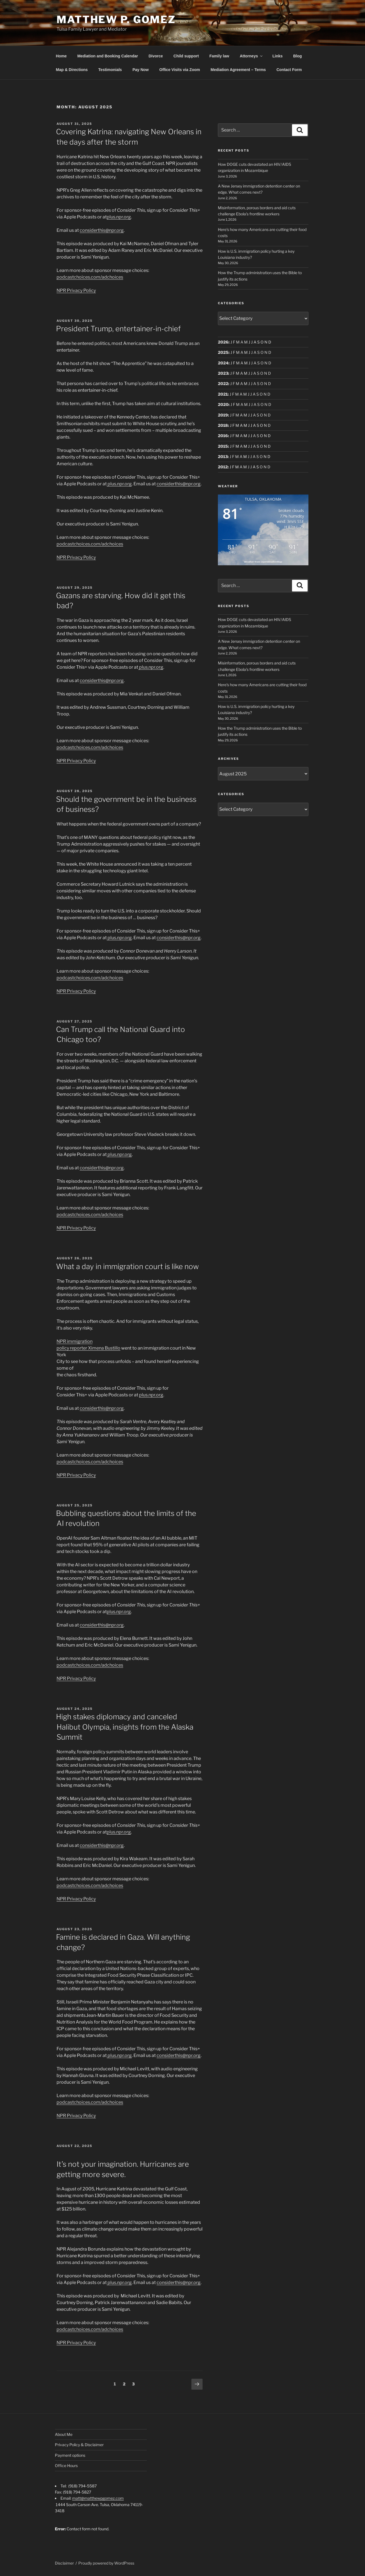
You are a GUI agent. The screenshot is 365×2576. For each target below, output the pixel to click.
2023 (223, 373)
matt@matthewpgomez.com (98, 2498)
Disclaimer (64, 2563)
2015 (223, 446)
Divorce (156, 56)
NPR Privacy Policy (76, 290)
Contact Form (289, 69)
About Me (63, 2434)
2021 (223, 394)
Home (61, 56)
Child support (186, 56)
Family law (219, 56)
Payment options (70, 2455)
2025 (223, 352)
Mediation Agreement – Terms (238, 69)
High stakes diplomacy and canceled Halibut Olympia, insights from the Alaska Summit (124, 1726)
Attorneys (251, 56)
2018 (223, 425)
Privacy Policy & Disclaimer (79, 2444)
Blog (297, 56)
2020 (223, 404)
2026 (223, 342)
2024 (223, 363)
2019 (223, 415)
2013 (223, 456)
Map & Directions (72, 69)
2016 (223, 435)
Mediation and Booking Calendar (107, 56)
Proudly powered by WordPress (106, 2563)
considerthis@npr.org (102, 230)
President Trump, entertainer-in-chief (118, 328)
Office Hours (66, 2465)
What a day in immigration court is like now (127, 1266)
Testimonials (110, 69)
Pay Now (140, 69)
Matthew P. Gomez (116, 19)
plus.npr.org (119, 217)
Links (277, 56)
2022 (223, 383)
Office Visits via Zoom (179, 69)
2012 (223, 466)
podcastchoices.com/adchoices (90, 277)
